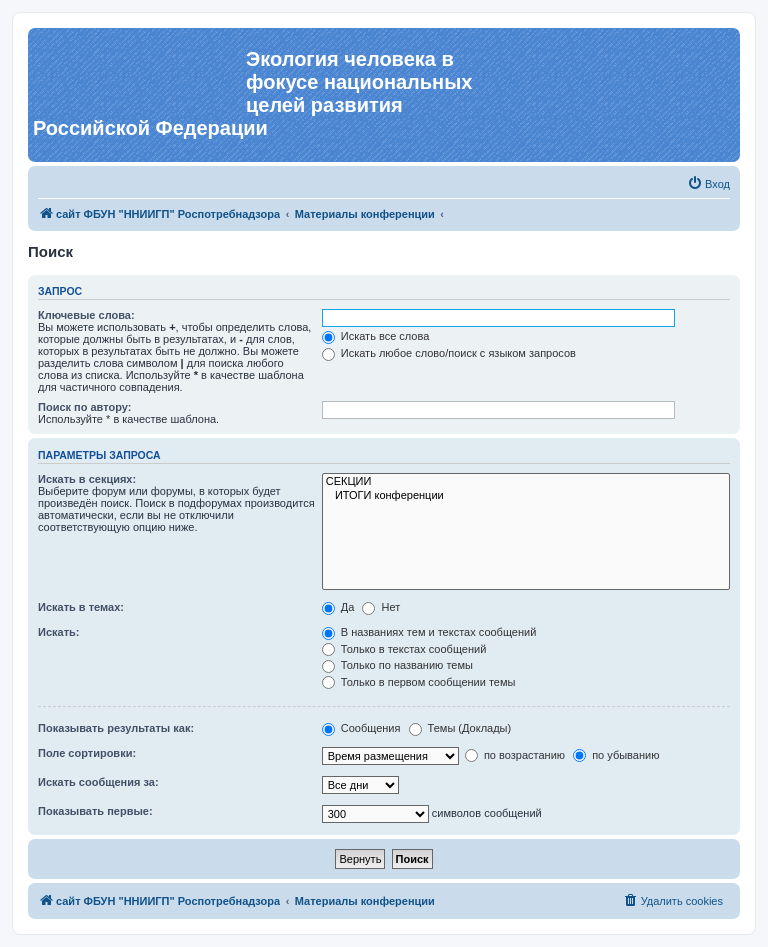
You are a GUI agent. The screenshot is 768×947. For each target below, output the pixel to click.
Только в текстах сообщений (404, 649)
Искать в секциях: (87, 479)
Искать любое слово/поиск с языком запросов (449, 353)
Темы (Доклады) (460, 728)
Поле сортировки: (87, 753)
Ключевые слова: (86, 315)
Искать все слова (376, 336)
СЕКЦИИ (526, 482)
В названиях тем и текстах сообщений (429, 632)
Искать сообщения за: (98, 782)
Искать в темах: (81, 607)
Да (338, 607)
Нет (381, 607)
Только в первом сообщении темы (419, 682)
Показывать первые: (95, 811)
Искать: (58, 632)
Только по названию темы (397, 665)
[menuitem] (708, 184)
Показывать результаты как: (116, 728)
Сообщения (361, 728)
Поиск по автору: (84, 407)
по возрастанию (515, 755)
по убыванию (616, 755)
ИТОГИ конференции (526, 496)
